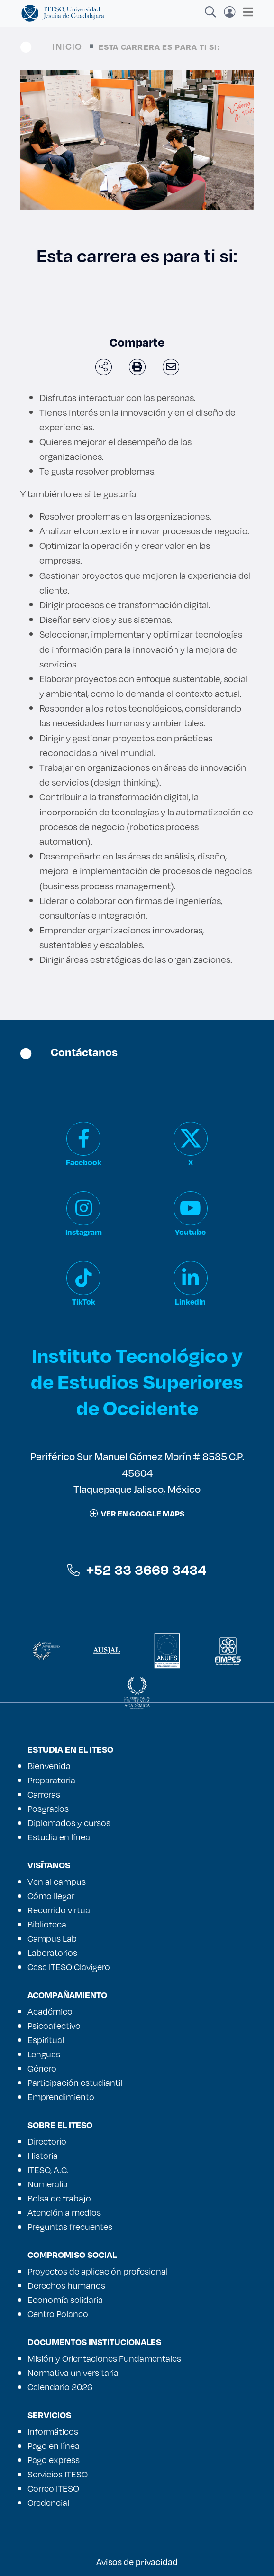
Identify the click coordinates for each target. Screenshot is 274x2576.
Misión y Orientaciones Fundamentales (104, 2358)
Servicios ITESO (57, 2474)
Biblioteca (46, 1924)
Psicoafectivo (54, 2025)
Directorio (46, 2141)
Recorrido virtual (59, 1910)
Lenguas (43, 2054)
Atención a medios (64, 2212)
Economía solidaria (65, 2299)
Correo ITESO (53, 2488)
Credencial (48, 2502)
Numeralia (47, 2184)
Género (41, 2068)
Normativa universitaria (73, 2372)
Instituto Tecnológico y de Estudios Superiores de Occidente (137, 1381)
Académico (50, 2011)
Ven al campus (56, 1881)
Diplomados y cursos (68, 1823)
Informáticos (52, 2431)
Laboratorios (52, 1952)
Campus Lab (52, 1938)
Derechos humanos (66, 2285)
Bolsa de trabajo (59, 2198)
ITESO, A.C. (47, 2170)
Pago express (53, 2460)
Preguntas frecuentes (69, 2226)
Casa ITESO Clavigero (68, 1967)
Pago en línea (53, 2445)
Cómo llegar (50, 1896)
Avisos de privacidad (137, 2562)
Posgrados (48, 1808)
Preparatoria (51, 1780)
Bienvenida (49, 1766)
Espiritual (45, 2040)
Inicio (67, 46)
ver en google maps (137, 1513)
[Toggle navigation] (245, 12)
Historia (42, 2155)
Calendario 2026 (59, 2387)
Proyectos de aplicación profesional (97, 2271)
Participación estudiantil (74, 2082)
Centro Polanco (57, 2314)
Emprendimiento (60, 2097)
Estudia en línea (58, 1837)
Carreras (43, 1794)
